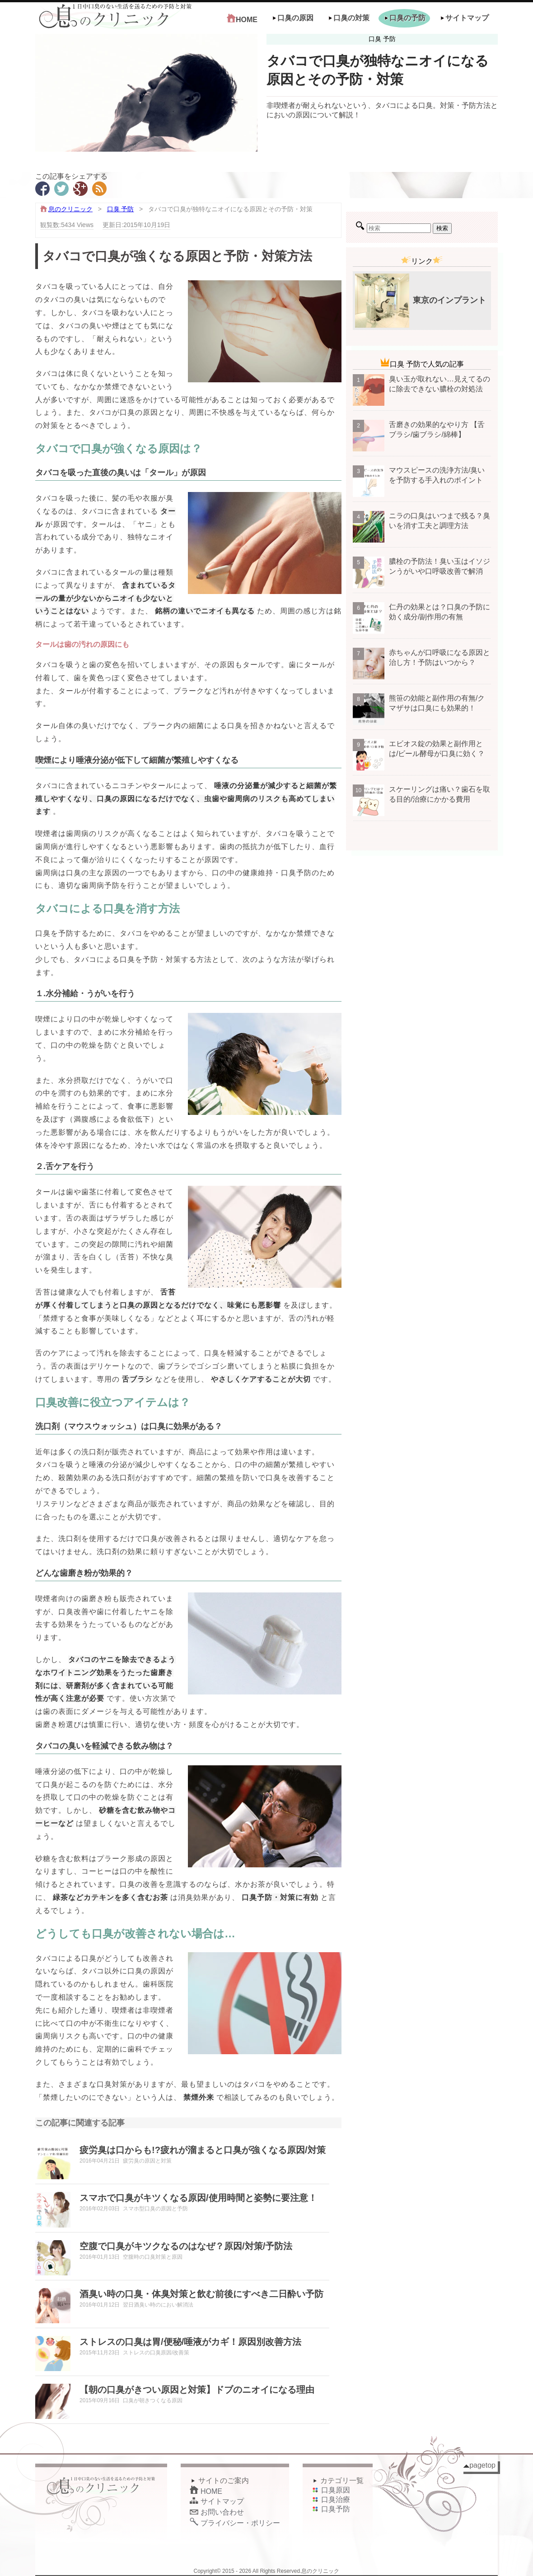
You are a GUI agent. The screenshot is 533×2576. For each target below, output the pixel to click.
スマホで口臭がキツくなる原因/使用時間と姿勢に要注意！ (198, 2198)
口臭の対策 (348, 18)
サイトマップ (464, 18)
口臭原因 (331, 2490)
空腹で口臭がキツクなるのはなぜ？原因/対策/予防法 (185, 2246)
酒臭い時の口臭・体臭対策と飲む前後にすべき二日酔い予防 (201, 2294)
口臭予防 (331, 2509)
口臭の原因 (292, 18)
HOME (242, 18)
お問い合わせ (217, 2512)
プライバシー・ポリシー (235, 2523)
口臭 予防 (120, 209)
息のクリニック (70, 209)
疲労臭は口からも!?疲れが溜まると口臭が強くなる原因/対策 (202, 2150)
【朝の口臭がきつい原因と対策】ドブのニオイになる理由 (196, 2390)
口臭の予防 (404, 18)
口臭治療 (331, 2499)
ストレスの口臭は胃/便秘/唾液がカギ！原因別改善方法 (190, 2342)
